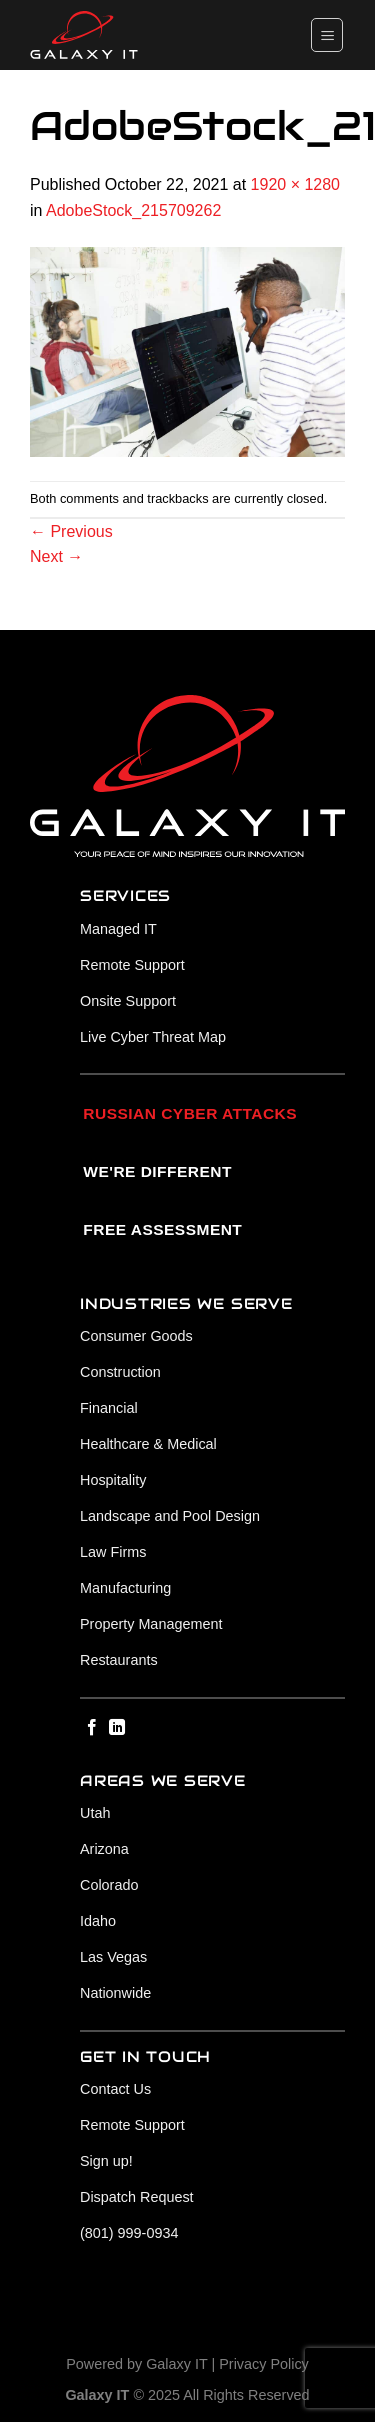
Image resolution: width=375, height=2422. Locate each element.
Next (56, 556)
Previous (71, 531)
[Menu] (327, 34)
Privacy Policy (264, 2364)
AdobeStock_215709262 (133, 210)
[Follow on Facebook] (92, 1728)
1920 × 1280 (295, 184)
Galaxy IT (176, 2364)
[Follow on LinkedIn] (117, 1728)
